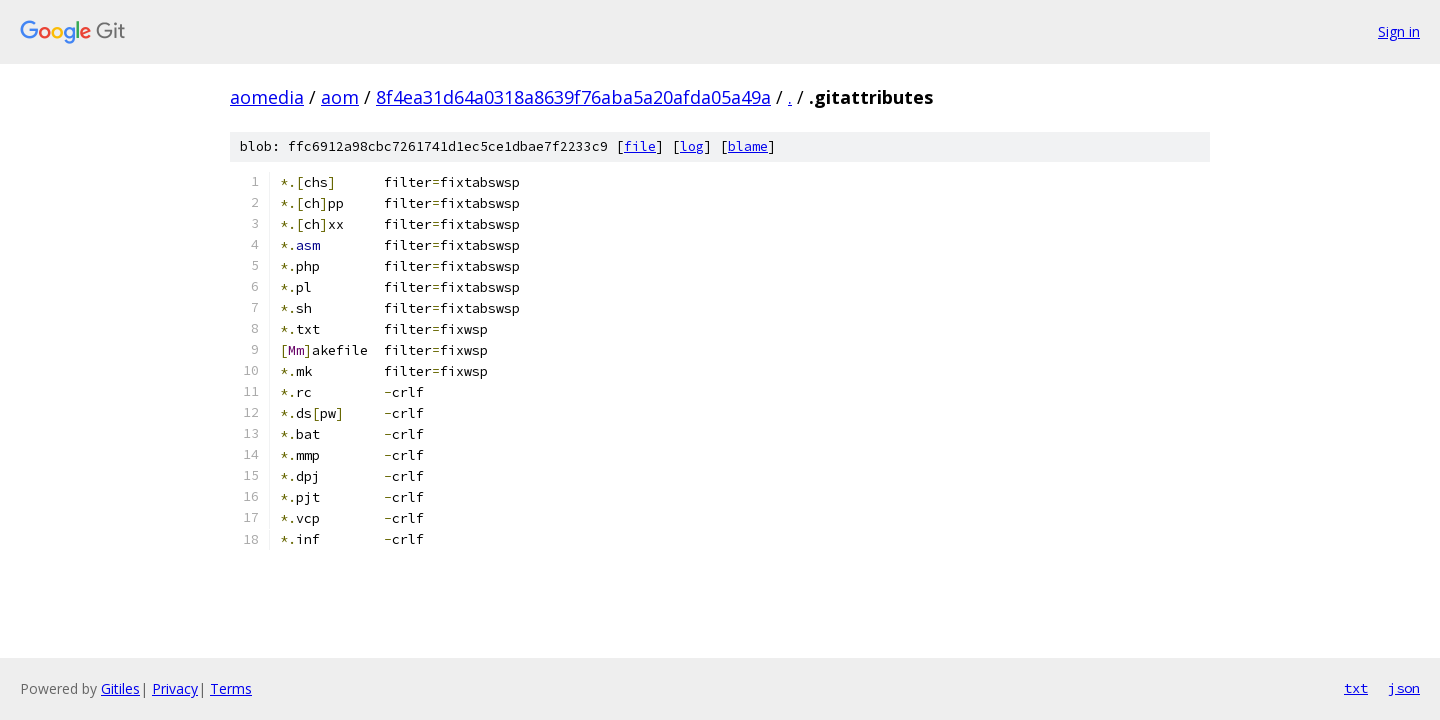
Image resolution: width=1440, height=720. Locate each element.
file (640, 146)
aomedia (267, 97)
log (692, 146)
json (1404, 688)
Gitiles (120, 688)
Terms (231, 688)
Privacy (175, 688)
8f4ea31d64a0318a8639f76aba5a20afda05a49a (573, 97)
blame (748, 146)
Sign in (1399, 31)
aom (340, 97)
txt (1356, 688)
